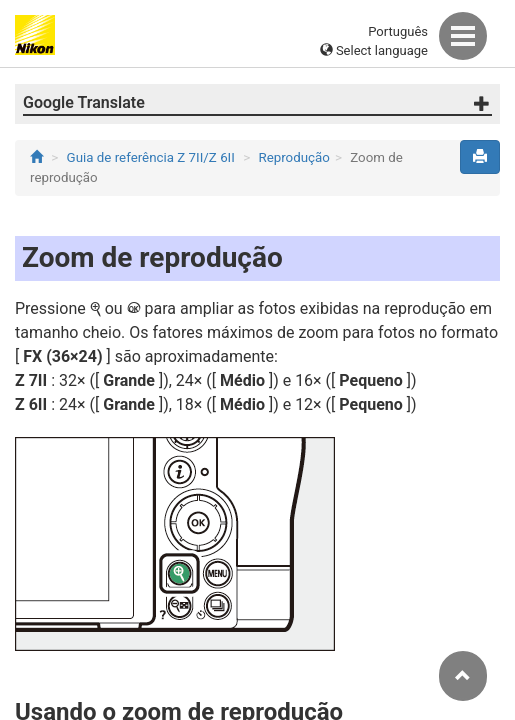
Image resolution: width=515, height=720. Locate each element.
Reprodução (293, 157)
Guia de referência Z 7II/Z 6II (151, 157)
